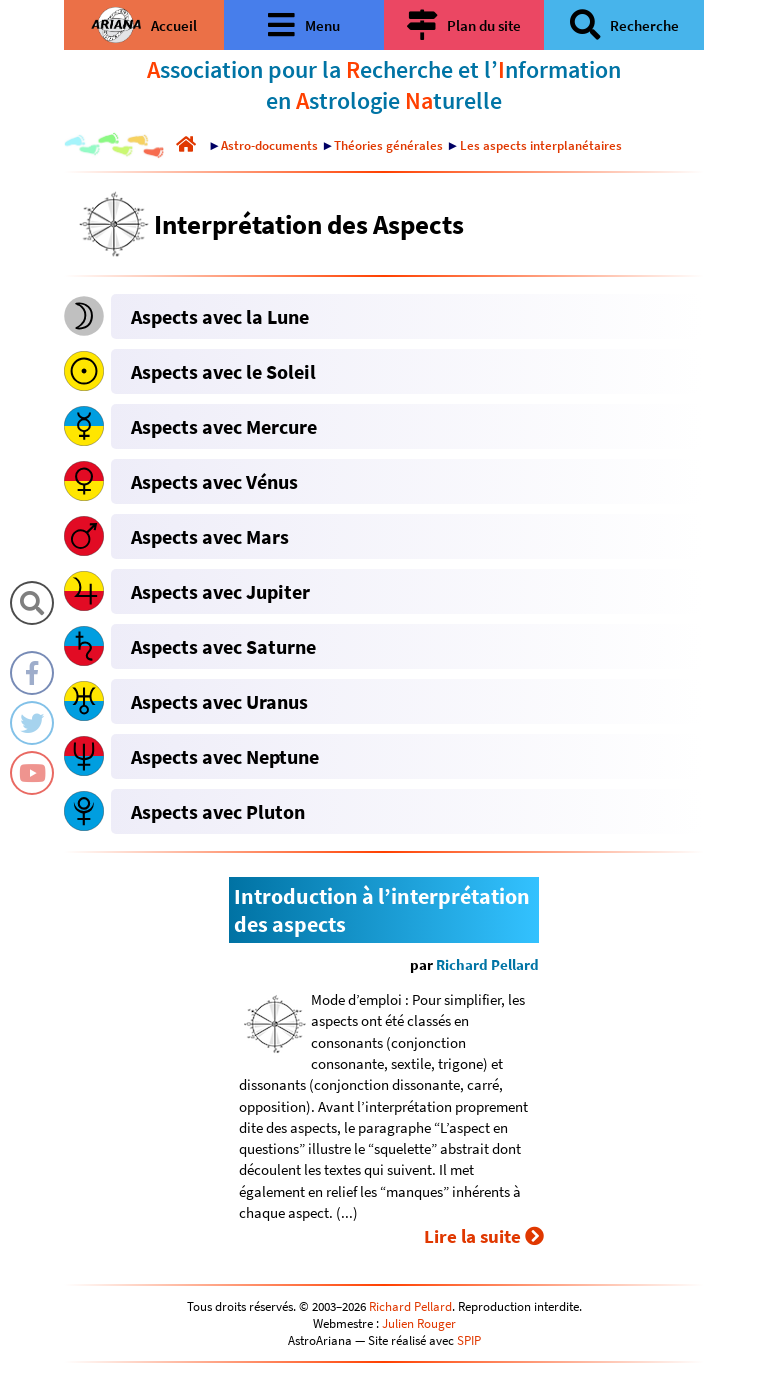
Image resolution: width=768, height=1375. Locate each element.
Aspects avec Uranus (219, 701)
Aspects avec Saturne (223, 646)
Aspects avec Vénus (214, 481)
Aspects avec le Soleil (223, 371)
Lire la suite (484, 1236)
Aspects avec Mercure (224, 426)
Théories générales (388, 145)
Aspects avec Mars (210, 536)
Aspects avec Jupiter (220, 591)
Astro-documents (269, 145)
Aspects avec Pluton (218, 811)
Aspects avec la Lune (220, 316)
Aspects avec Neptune (225, 756)
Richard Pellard (487, 964)
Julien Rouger (419, 1323)
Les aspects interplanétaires (541, 145)
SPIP (469, 1340)
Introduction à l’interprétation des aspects (382, 910)
